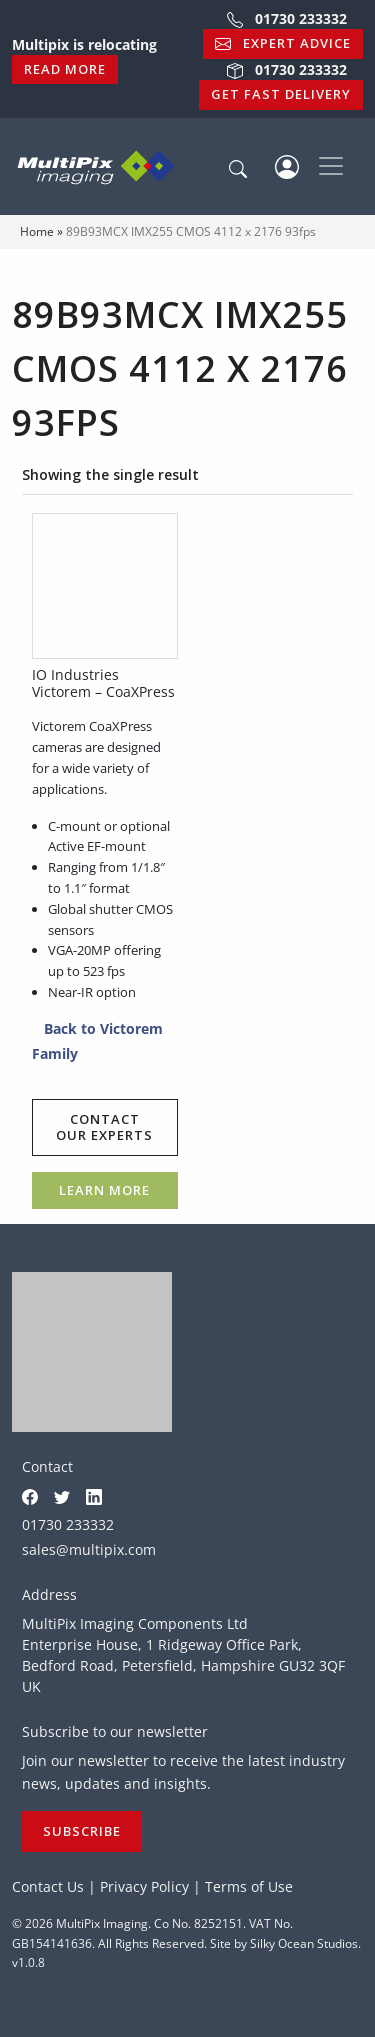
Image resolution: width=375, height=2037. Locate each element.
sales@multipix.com (89, 1549)
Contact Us (48, 1886)
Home (37, 231)
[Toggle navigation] (331, 166)
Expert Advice (283, 43)
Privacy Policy (144, 1886)
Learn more (104, 1190)
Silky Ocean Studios (304, 1943)
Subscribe (82, 1831)
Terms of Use (249, 1886)
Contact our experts (104, 1127)
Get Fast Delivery (281, 94)
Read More (65, 69)
